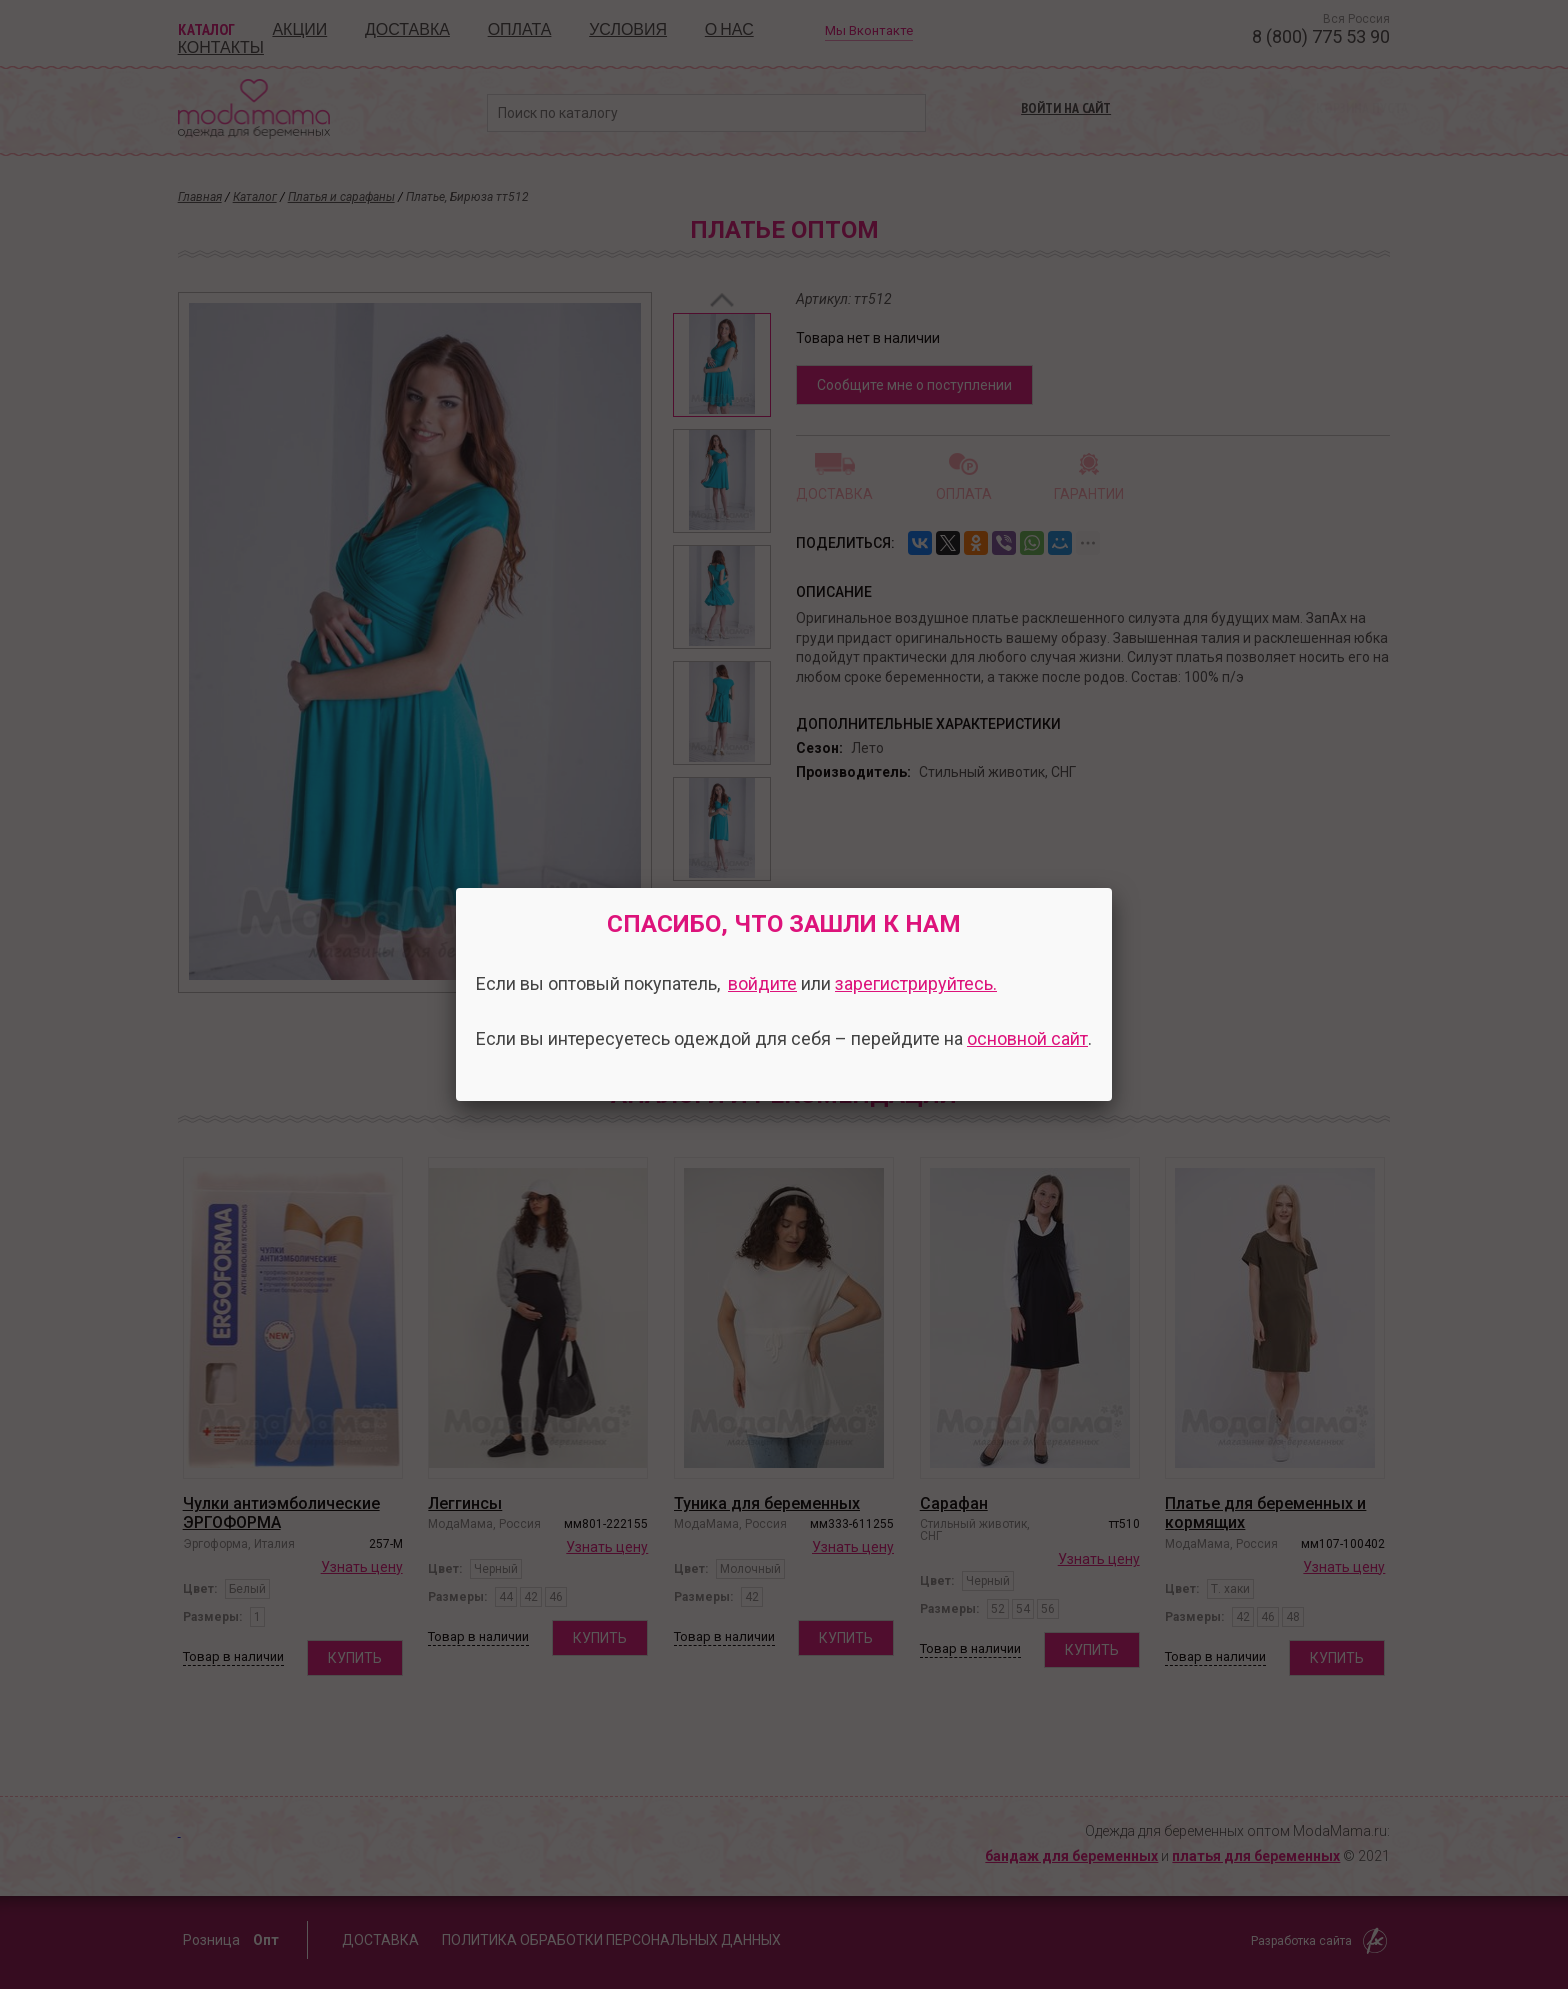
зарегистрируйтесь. (916, 983)
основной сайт (1027, 1038)
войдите (762, 983)
